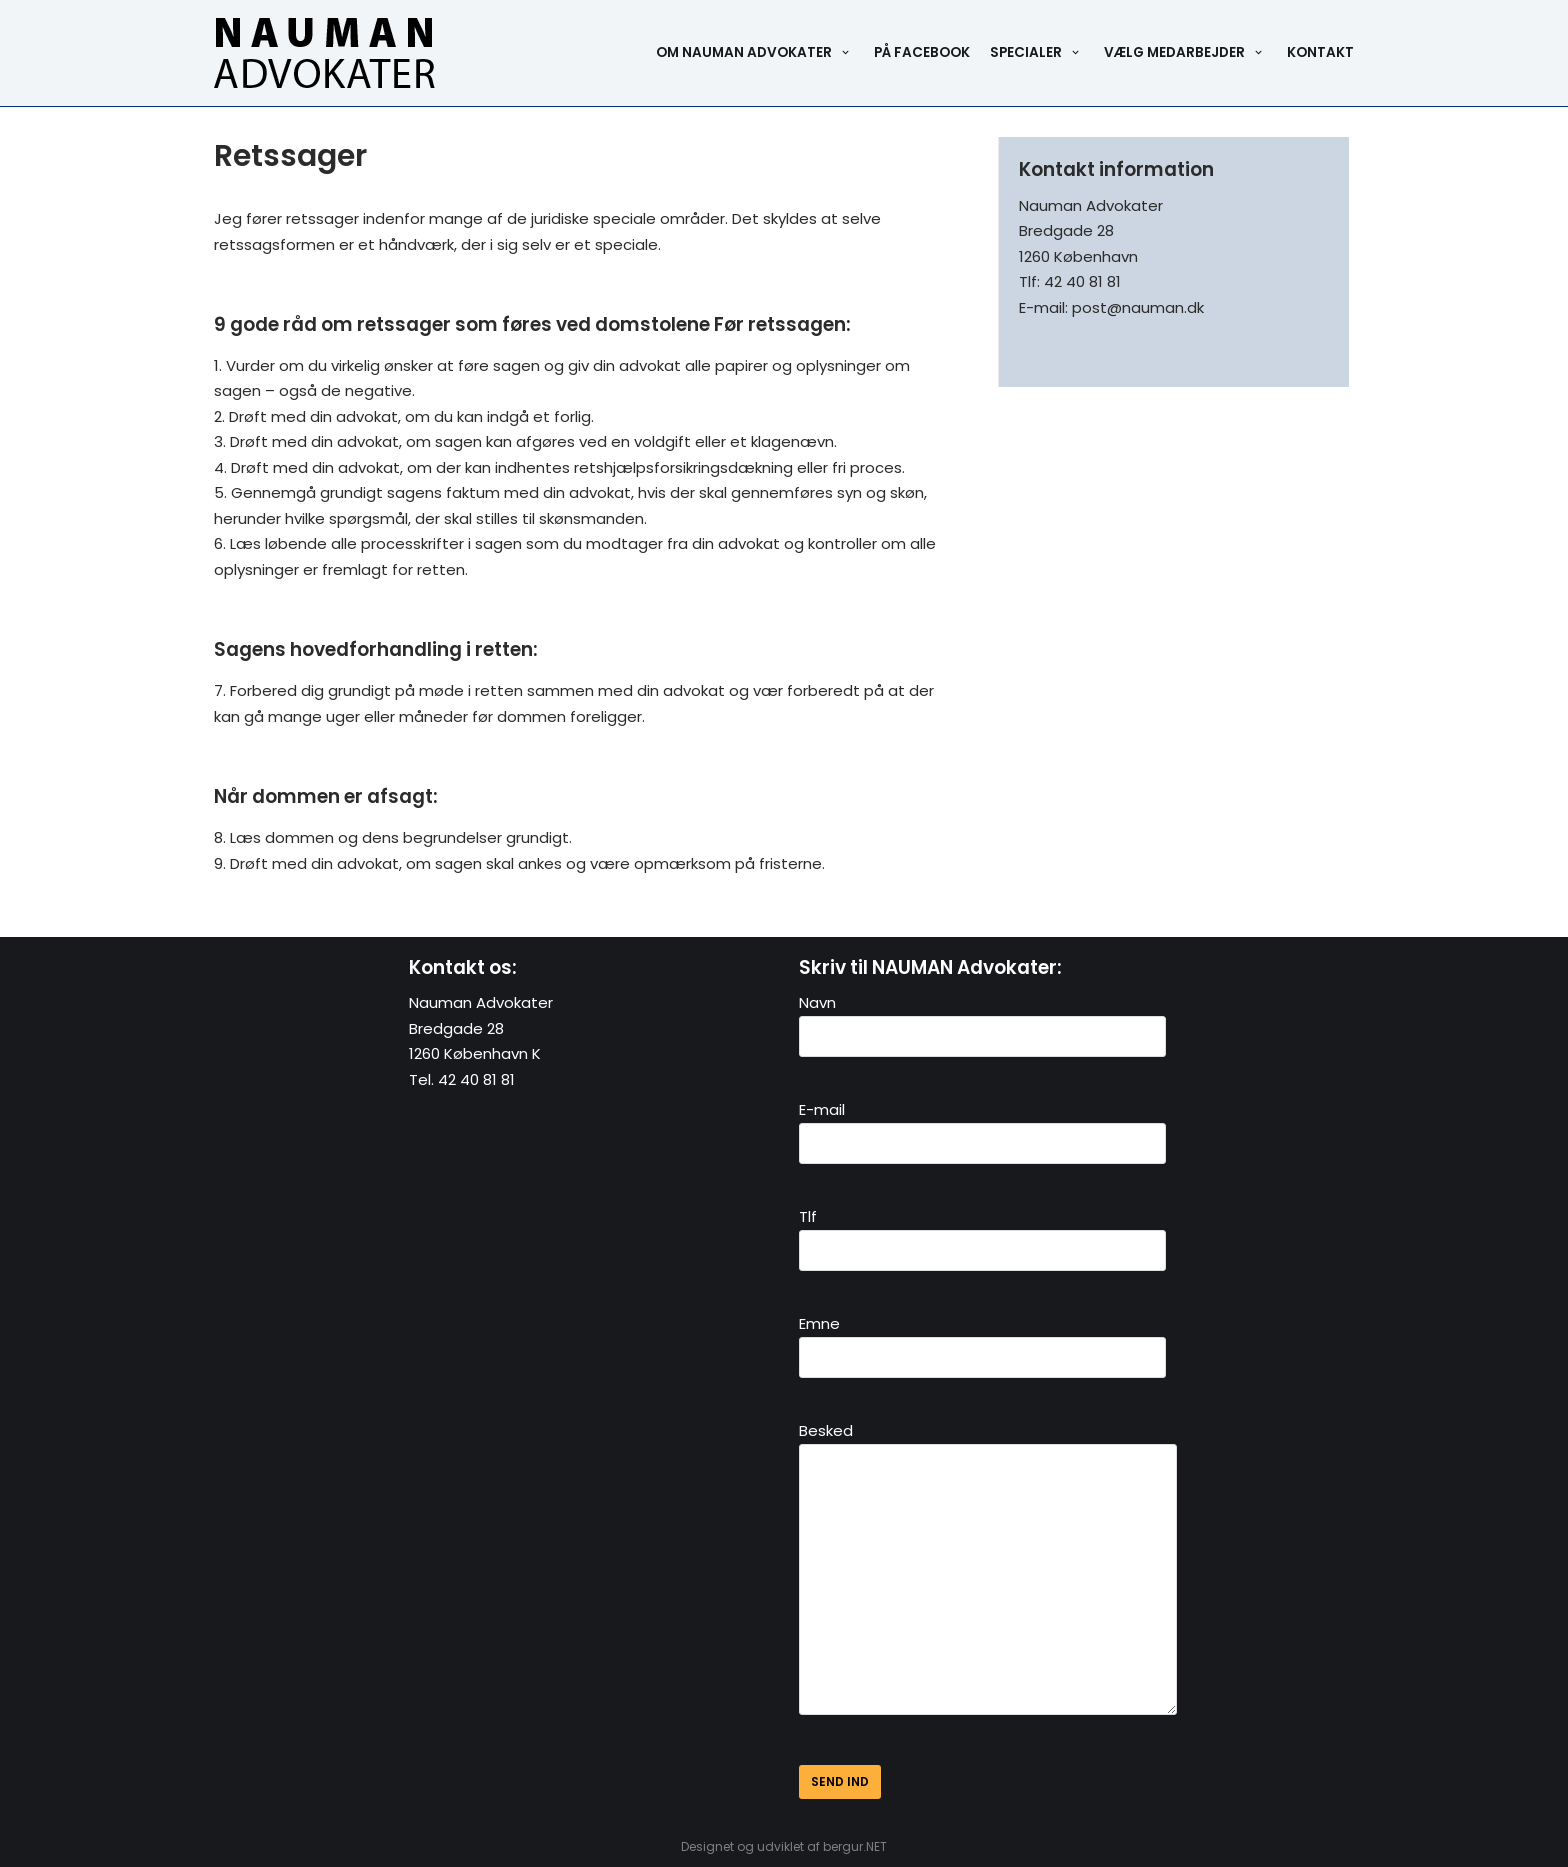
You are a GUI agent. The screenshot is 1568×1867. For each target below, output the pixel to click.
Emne (982, 1340)
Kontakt (1320, 52)
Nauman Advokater (481, 1002)
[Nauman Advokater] (324, 53)
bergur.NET (855, 1846)
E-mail (982, 1126)
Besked (1000, 1575)
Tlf (982, 1233)
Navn (982, 1019)
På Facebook (922, 52)
